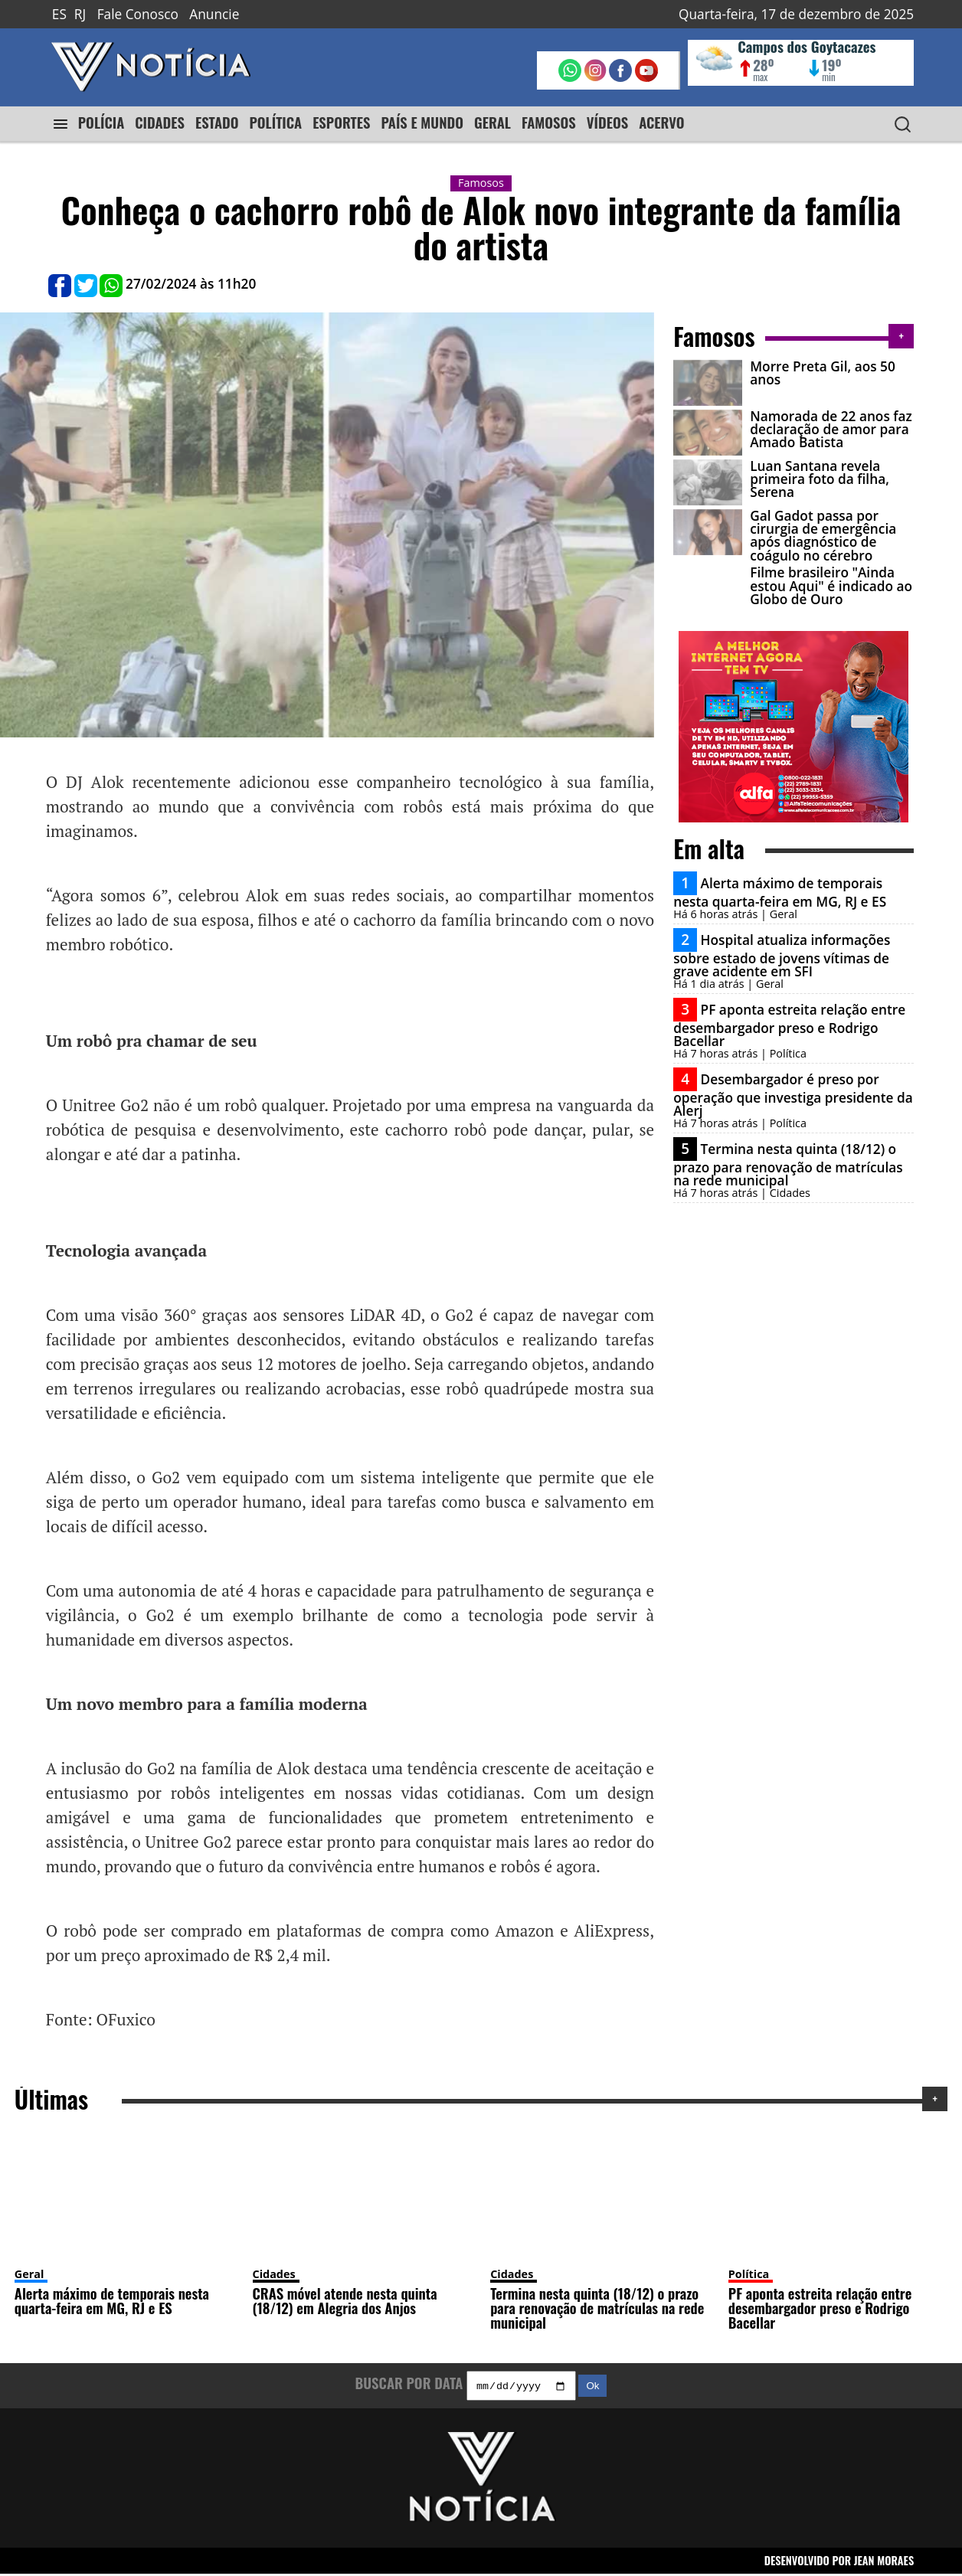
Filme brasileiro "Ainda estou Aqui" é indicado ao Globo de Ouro (831, 586)
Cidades (274, 2274)
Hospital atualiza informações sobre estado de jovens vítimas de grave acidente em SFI (781, 955)
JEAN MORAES (884, 2563)
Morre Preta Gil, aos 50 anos (822, 373)
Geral (29, 2274)
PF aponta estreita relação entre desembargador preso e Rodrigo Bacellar (789, 1025)
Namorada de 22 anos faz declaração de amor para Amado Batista (831, 429)
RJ (80, 14)
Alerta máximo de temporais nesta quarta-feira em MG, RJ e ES (779, 892)
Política (748, 2274)
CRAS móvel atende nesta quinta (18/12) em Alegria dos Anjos (345, 2300)
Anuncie (214, 14)
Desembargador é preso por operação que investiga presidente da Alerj (793, 1095)
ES (59, 14)
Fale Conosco (137, 14)
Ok (592, 2388)
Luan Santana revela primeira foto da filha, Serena (819, 479)
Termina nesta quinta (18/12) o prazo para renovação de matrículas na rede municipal (788, 1164)
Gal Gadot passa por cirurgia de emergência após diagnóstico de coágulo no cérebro (823, 535)
